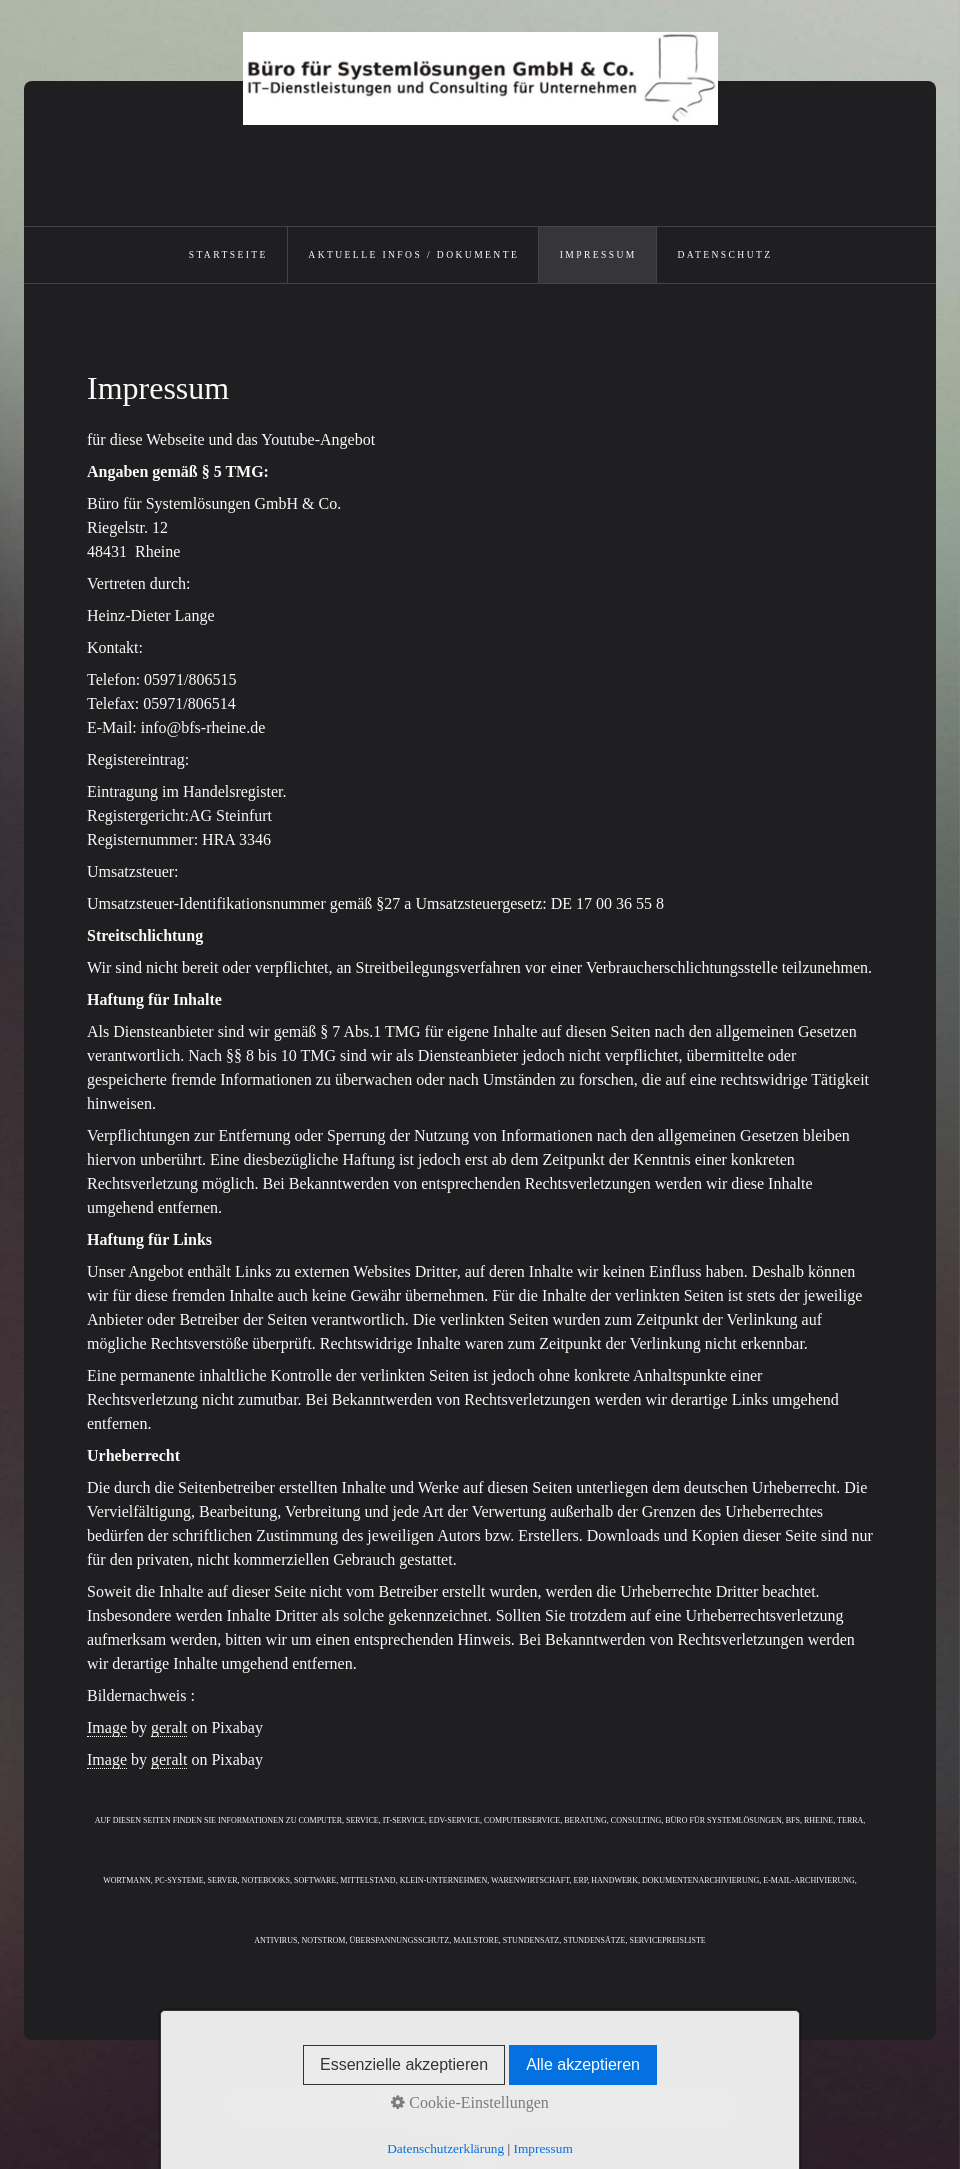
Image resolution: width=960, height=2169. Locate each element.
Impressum (598, 254)
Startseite (228, 254)
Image (107, 1727)
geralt (169, 1727)
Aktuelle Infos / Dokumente (413, 254)
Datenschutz (724, 254)
